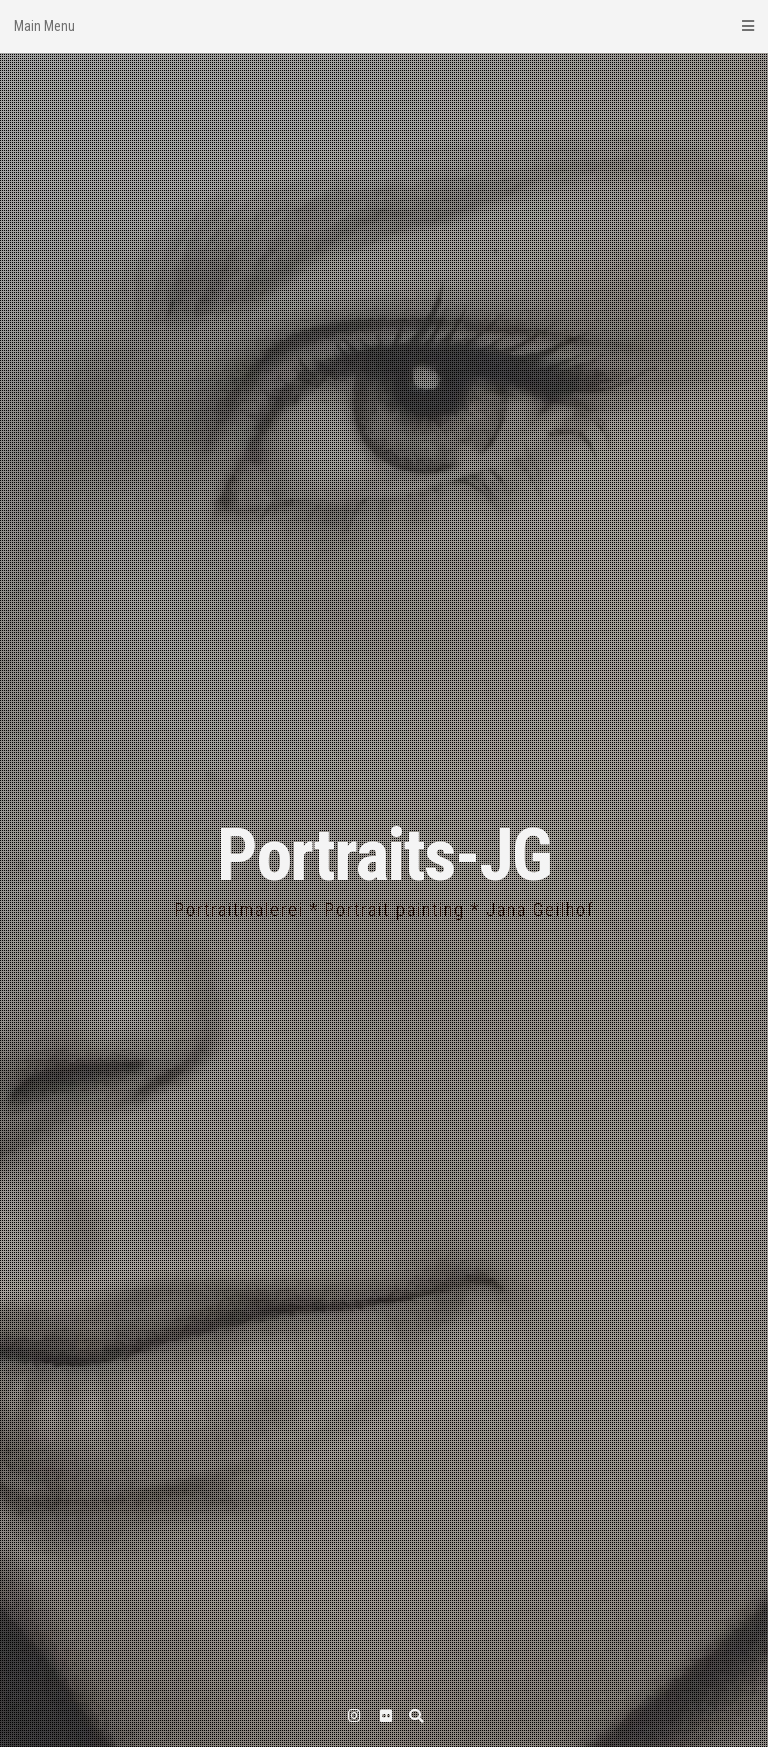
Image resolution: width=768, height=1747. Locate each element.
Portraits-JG (384, 855)
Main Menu (384, 26)
